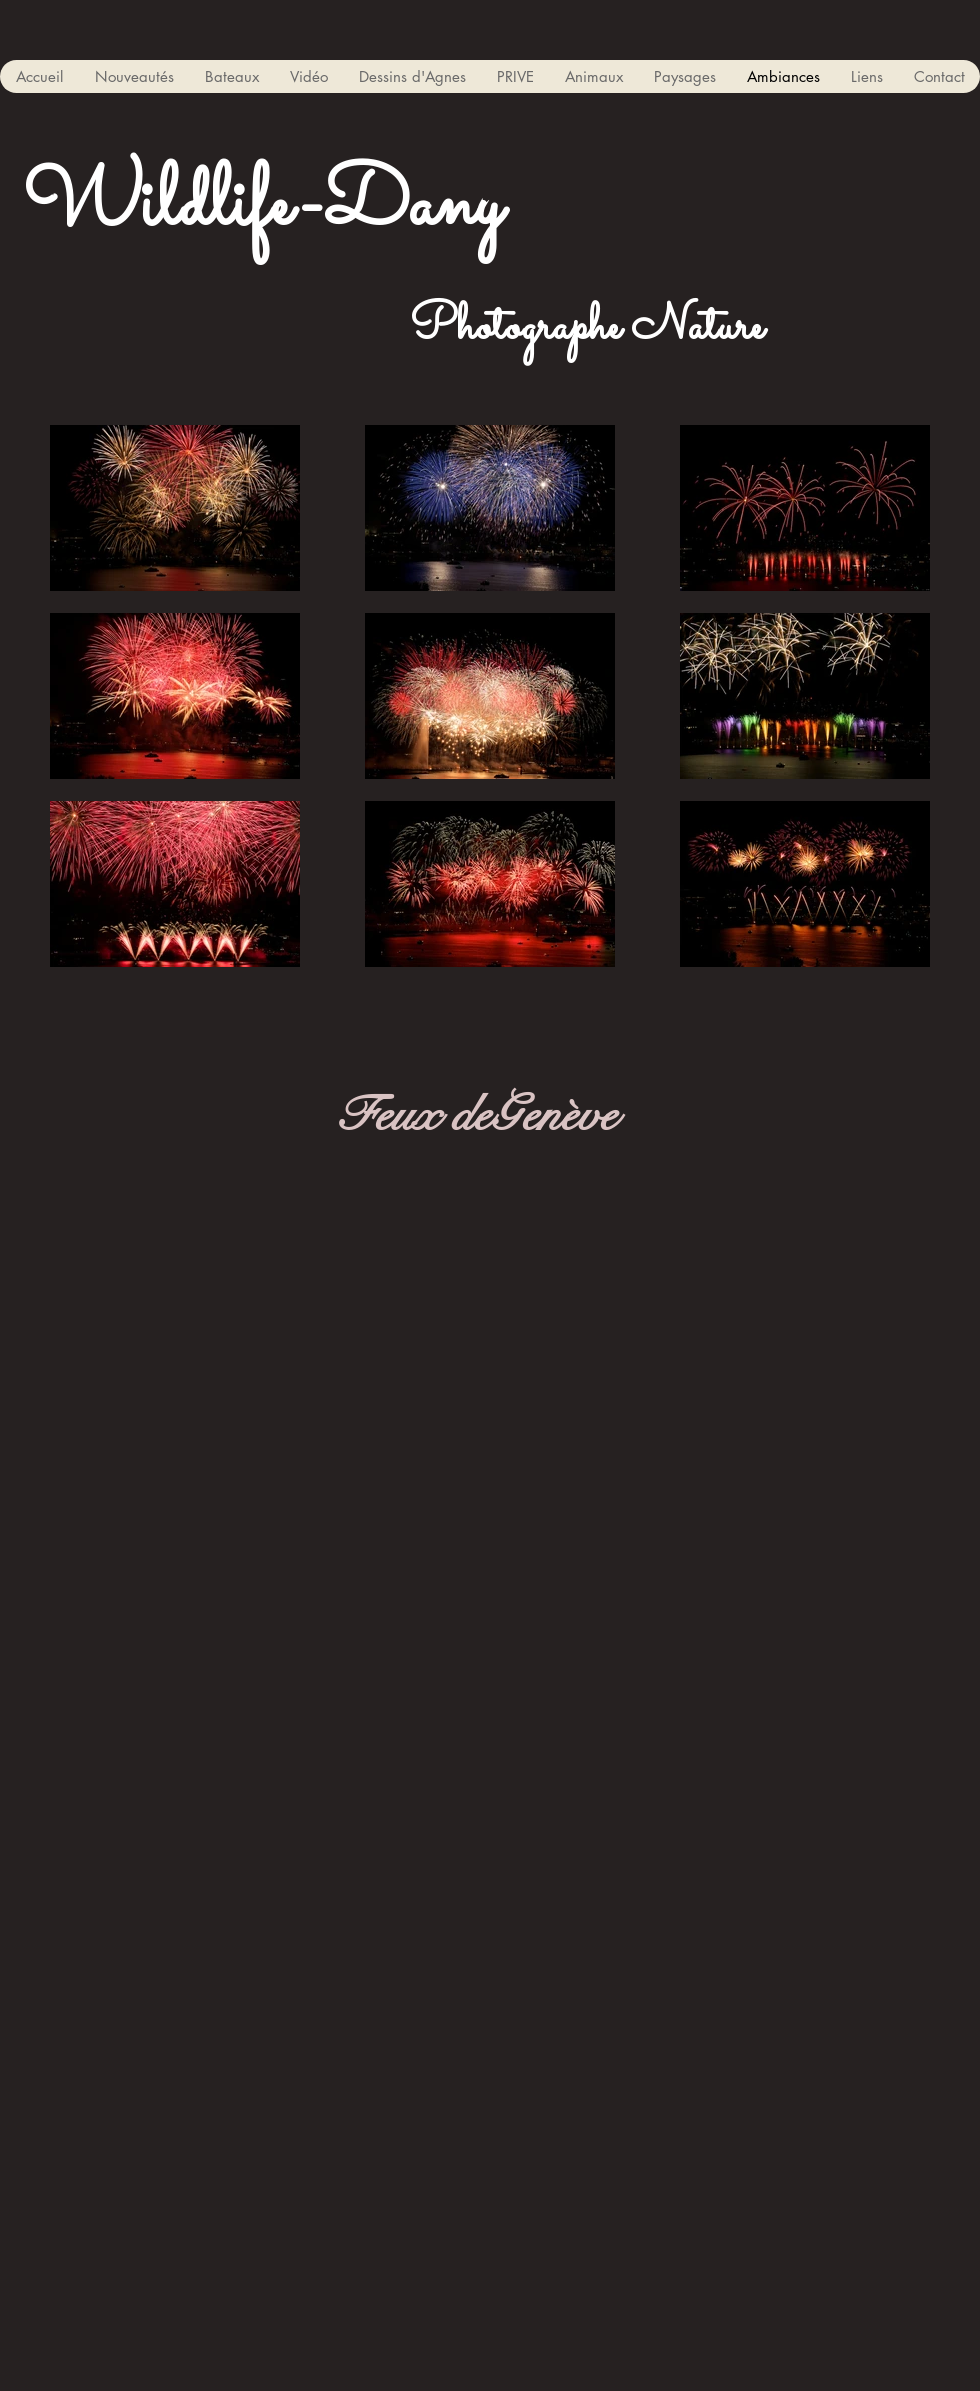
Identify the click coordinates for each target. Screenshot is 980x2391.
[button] (231, 76)
